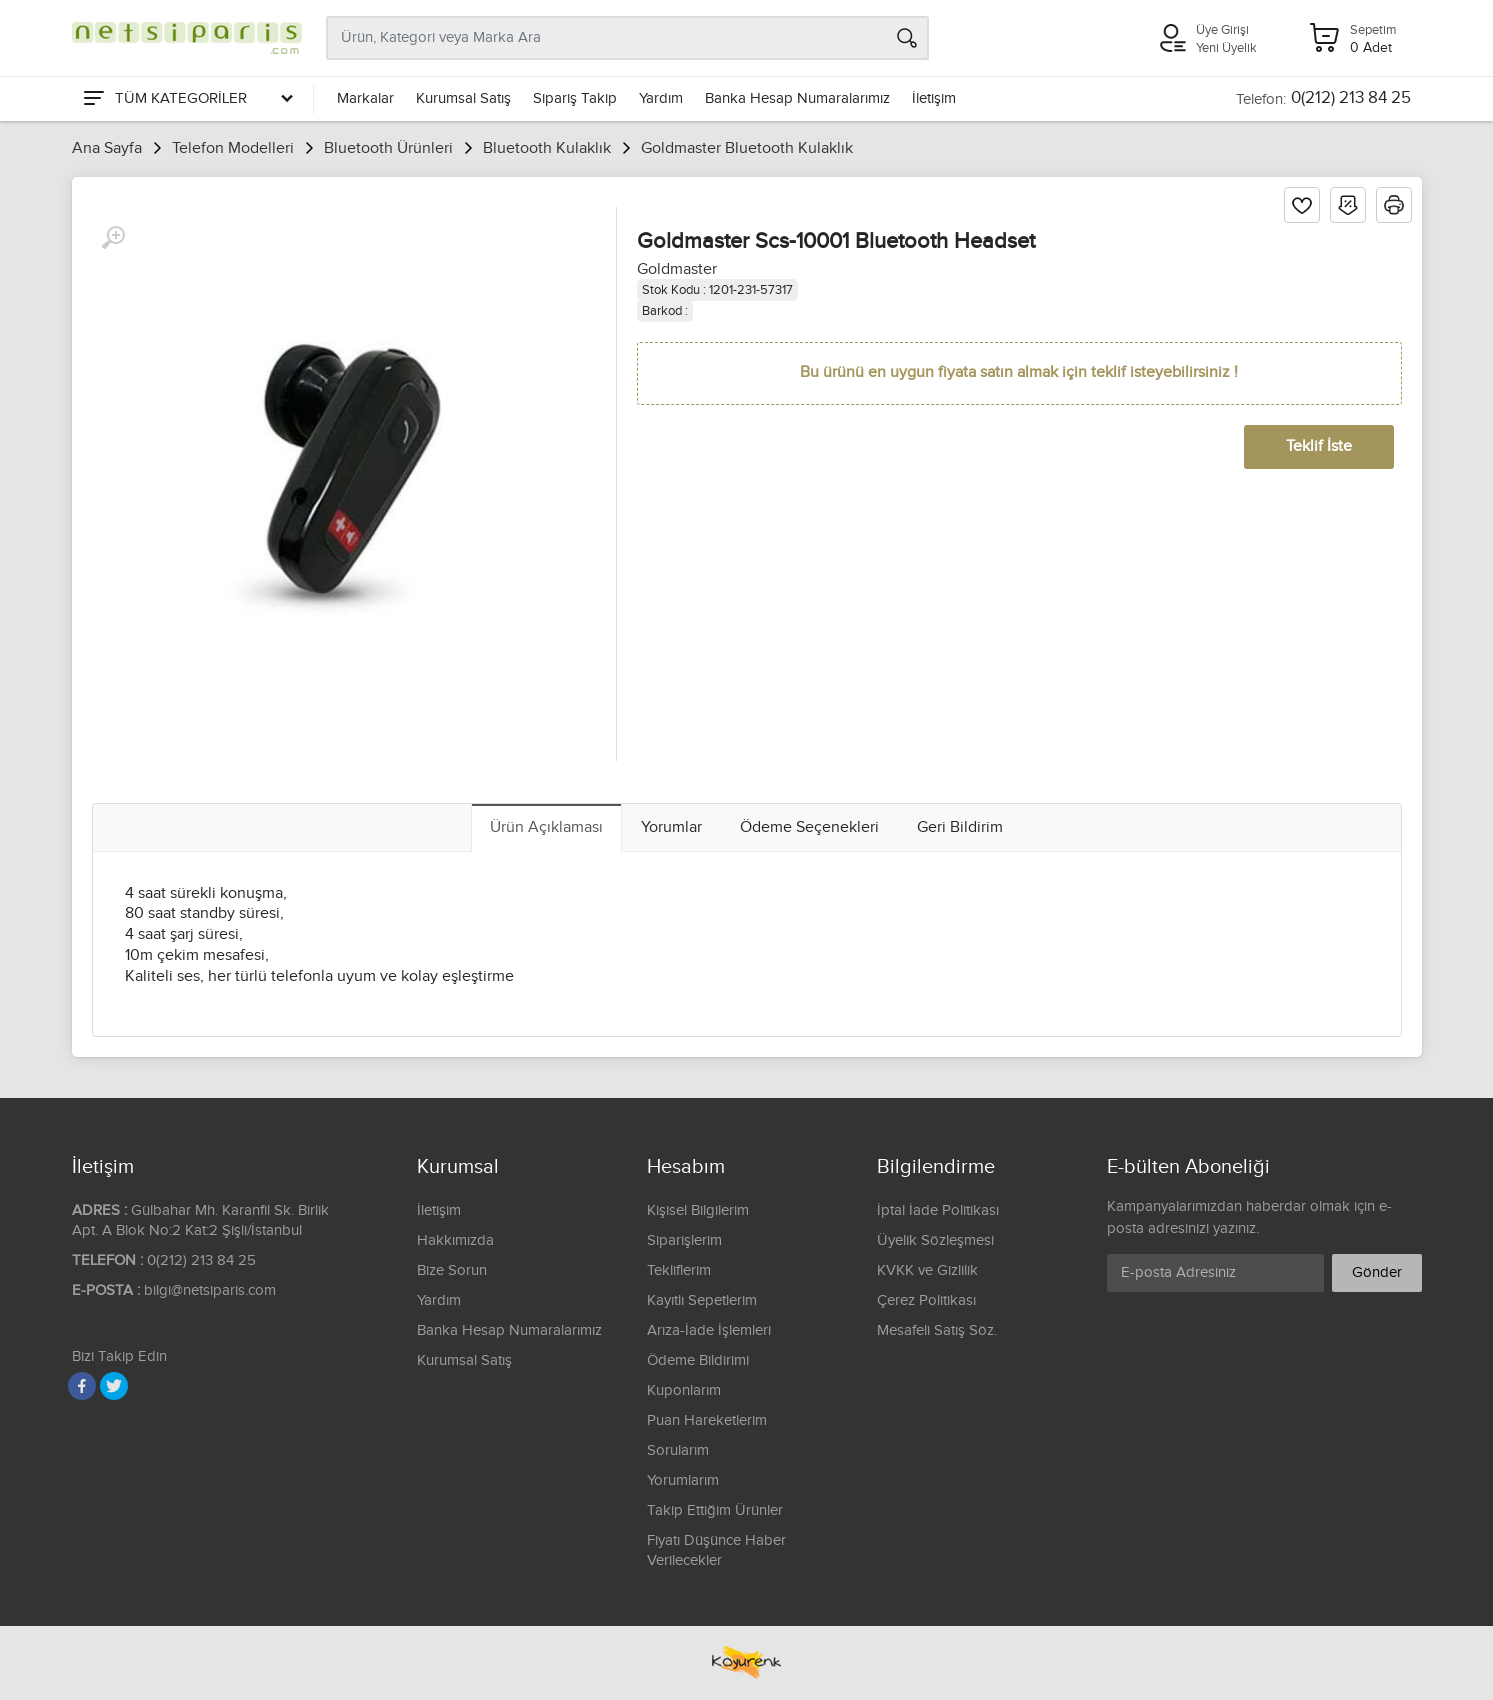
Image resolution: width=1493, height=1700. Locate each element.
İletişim (934, 98)
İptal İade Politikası (938, 1210)
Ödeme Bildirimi (698, 1360)
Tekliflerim (679, 1270)
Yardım (661, 98)
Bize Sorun (452, 1270)
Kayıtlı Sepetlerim (702, 1300)
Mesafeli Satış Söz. (937, 1330)
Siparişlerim (684, 1240)
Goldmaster (677, 269)
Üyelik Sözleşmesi (935, 1240)
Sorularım (678, 1450)
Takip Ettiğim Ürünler (715, 1510)
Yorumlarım (683, 1480)
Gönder (1377, 1272)
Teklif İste (1319, 446)
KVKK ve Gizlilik (927, 1270)
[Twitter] (114, 1386)
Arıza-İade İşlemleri (709, 1330)
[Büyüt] (113, 238)
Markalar (365, 98)
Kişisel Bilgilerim (698, 1210)
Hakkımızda (455, 1240)
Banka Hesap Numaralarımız (797, 98)
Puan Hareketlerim (707, 1420)
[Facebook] (82, 1386)
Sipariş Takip (575, 98)
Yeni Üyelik (1226, 48)
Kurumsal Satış (463, 98)
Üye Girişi (1222, 30)
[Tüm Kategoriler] (187, 99)
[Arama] (907, 38)
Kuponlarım (684, 1390)
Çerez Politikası (926, 1300)
